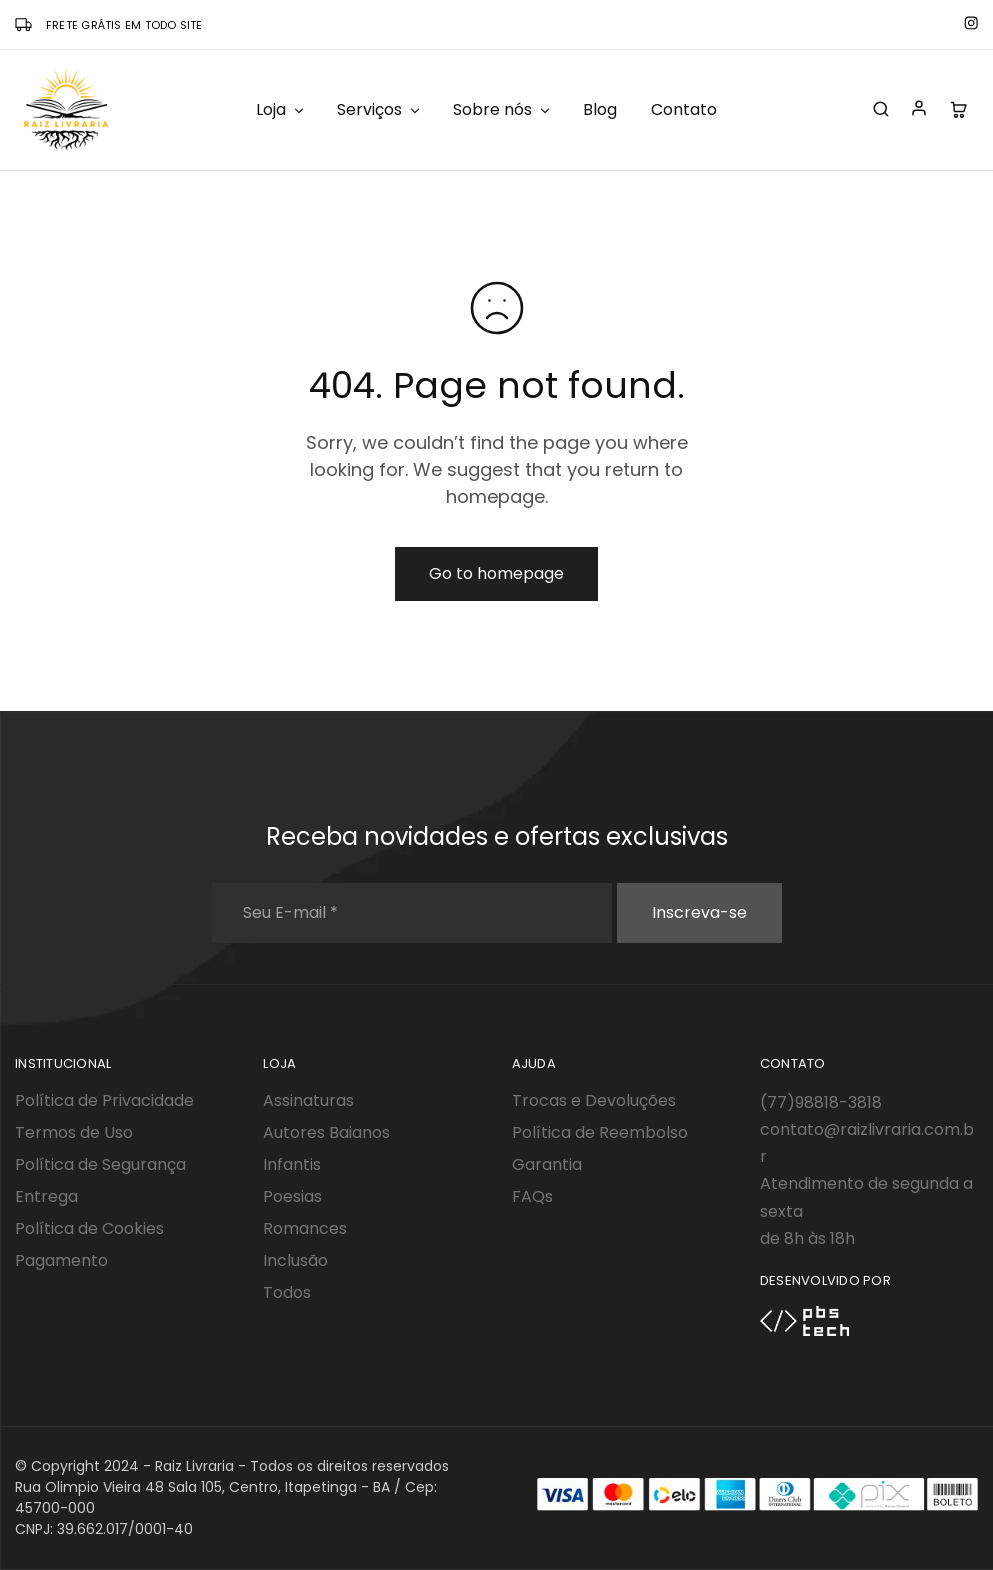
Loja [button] (281, 110)
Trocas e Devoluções (594, 1100)
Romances (305, 1228)
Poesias (292, 1196)
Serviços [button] (379, 110)
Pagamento (61, 1260)
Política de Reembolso (600, 1132)
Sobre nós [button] (502, 110)
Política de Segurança (100, 1164)
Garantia (547, 1164)
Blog (600, 110)
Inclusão (295, 1260)
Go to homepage (496, 573)
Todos (287, 1292)
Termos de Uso (74, 1132)
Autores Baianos (326, 1132)
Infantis (292, 1164)
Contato (684, 110)
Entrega (46, 1196)
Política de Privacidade (104, 1100)
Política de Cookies (89, 1228)
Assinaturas (308, 1100)
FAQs (532, 1196)
